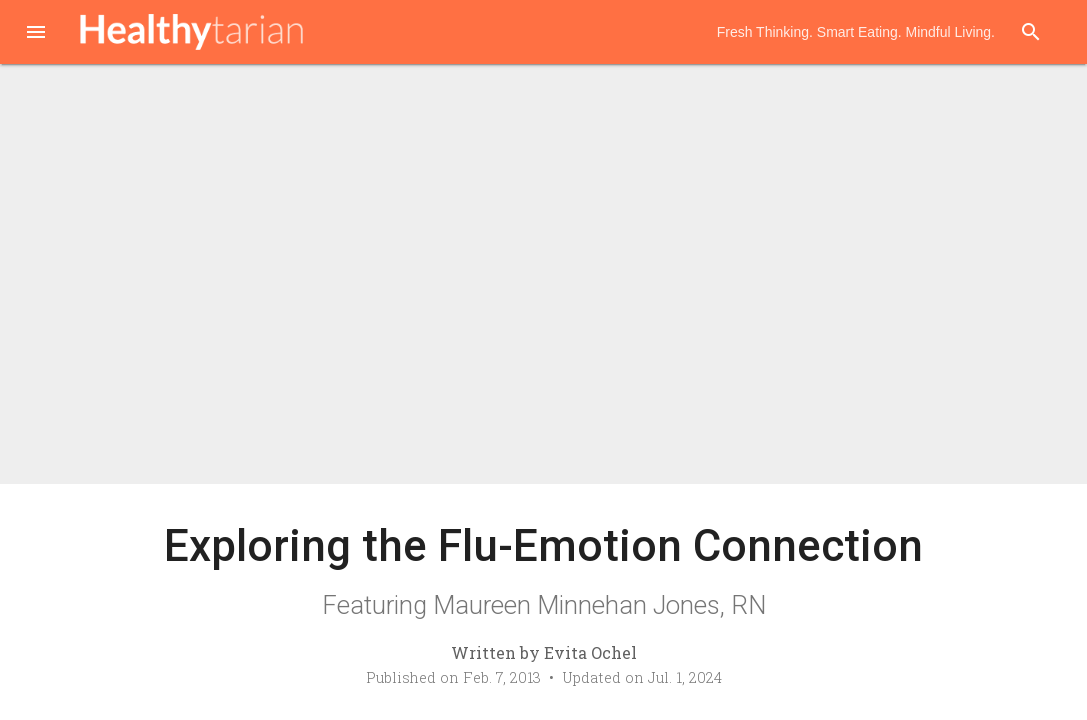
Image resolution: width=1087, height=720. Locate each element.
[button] (36, 34)
